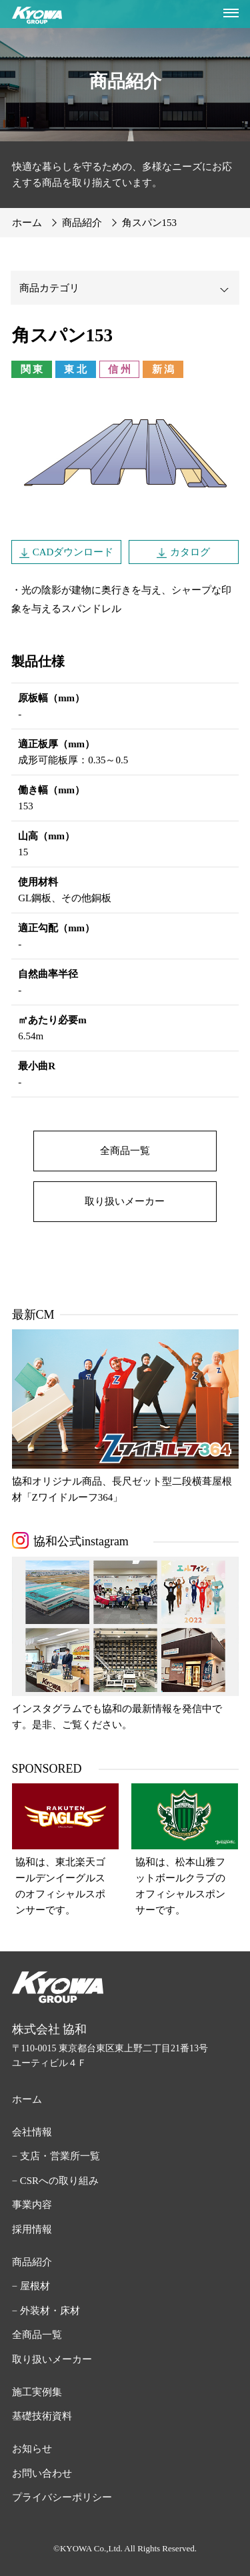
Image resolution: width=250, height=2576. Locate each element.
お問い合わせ (42, 2473)
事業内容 (32, 2204)
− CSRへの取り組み (55, 2180)
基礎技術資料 (42, 2416)
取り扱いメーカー (125, 1201)
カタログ (190, 552)
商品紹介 (32, 2262)
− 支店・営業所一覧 (56, 2156)
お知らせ (32, 2448)
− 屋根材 (31, 2286)
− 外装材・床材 (46, 2310)
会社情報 (32, 2132)
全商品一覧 (125, 1150)
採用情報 (32, 2229)
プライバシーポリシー (62, 2497)
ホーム (27, 2099)
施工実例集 (37, 2392)
